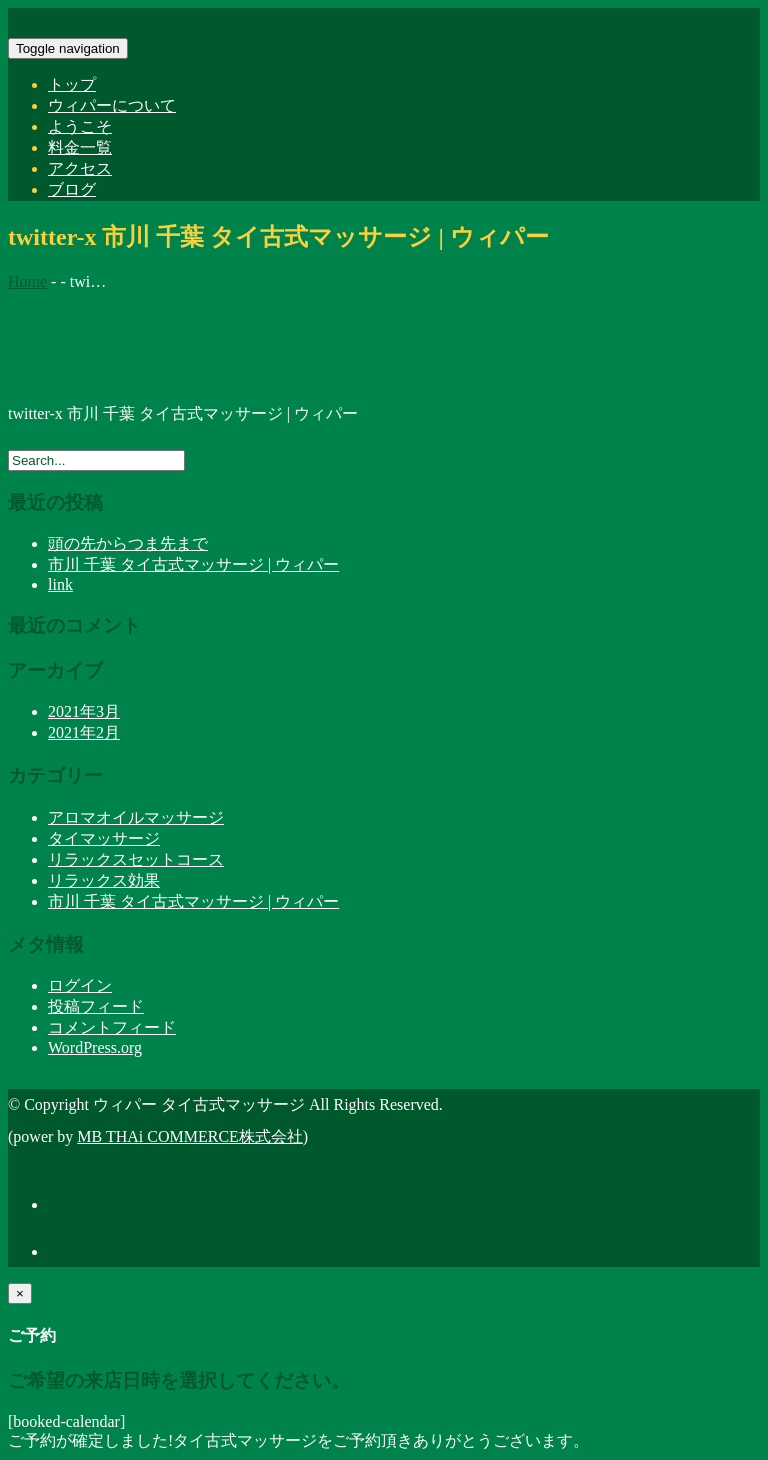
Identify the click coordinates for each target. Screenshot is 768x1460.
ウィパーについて (112, 105)
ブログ (72, 189)
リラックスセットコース (136, 859)
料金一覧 (80, 147)
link (60, 584)
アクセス (80, 168)
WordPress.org (95, 1047)
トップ (72, 84)
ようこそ (80, 126)
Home (27, 281)
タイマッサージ (104, 838)
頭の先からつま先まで (128, 543)
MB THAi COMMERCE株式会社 (190, 1136)
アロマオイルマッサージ (136, 817)
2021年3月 (84, 711)
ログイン (80, 985)
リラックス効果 (104, 880)
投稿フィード (96, 1006)
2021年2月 (84, 732)
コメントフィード (112, 1027)
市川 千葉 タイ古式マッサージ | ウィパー (193, 564)
